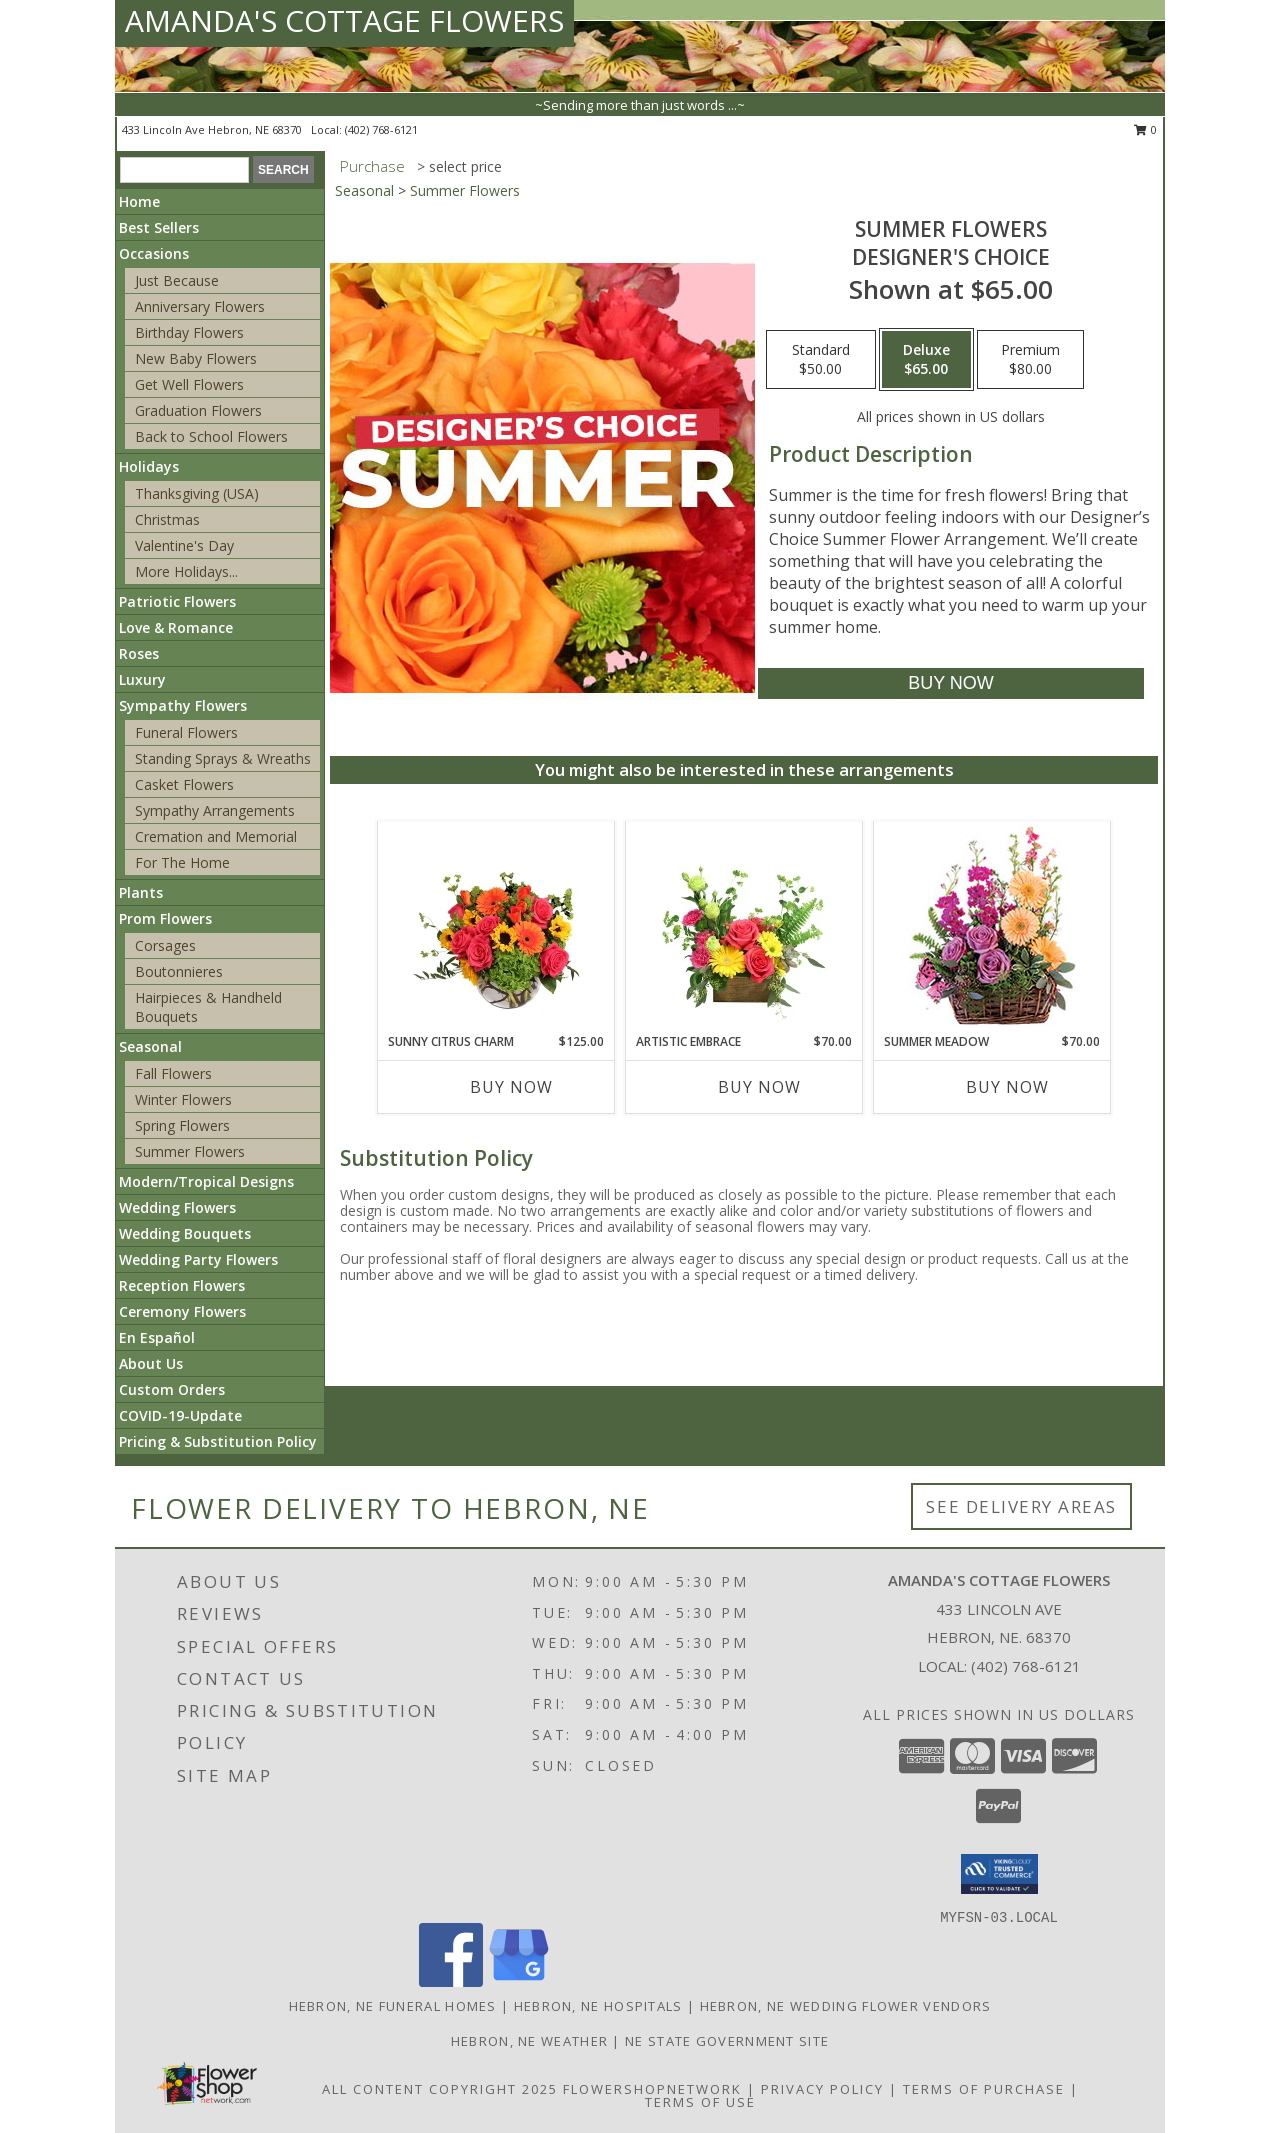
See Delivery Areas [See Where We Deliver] (1021, 1506)
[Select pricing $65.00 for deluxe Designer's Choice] (926, 360)
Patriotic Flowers (177, 601)
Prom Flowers (165, 918)
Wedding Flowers (177, 1207)
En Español (157, 1337)
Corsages (165, 945)
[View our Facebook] (451, 1981)
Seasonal (150, 1046)
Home (139, 201)
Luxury (142, 679)
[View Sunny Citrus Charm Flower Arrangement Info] (496, 927)
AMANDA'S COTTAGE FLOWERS (344, 20)
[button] (999, 1874)
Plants (141, 892)
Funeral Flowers (186, 732)
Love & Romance (176, 627)
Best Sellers (159, 227)
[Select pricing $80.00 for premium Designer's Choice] (1030, 360)
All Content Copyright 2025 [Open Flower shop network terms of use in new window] (440, 2089)
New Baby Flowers (196, 358)
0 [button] (1145, 129)
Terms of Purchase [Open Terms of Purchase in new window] (984, 2089)
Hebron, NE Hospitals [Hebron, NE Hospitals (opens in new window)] (598, 2006)
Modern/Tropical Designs (206, 1181)
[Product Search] (184, 170)
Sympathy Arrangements (215, 810)
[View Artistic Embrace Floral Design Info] (744, 927)
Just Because (177, 280)
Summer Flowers (190, 1151)
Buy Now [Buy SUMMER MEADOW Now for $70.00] (1007, 1087)
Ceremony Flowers (182, 1311)
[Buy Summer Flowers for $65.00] (950, 683)
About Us (151, 1363)
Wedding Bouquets (185, 1233)
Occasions (154, 253)
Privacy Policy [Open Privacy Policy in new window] (822, 2089)
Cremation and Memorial (216, 836)
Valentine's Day (184, 545)
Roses (139, 653)
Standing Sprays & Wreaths (223, 758)
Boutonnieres (179, 971)
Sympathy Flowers (183, 705)
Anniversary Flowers (200, 306)
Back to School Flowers (211, 436)
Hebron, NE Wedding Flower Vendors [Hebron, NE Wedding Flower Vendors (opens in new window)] (846, 2006)
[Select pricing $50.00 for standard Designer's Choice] (821, 360)
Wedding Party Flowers (198, 1259)
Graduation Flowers (198, 410)
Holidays (149, 466)
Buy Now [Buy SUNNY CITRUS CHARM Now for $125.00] (511, 1087)
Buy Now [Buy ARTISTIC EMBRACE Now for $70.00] (759, 1087)
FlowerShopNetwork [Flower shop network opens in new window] (652, 2089)
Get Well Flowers (189, 384)
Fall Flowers (173, 1073)
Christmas (167, 519)
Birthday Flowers (189, 332)
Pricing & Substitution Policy (218, 1441)
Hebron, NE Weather (529, 2041)
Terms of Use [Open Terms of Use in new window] (700, 2102)
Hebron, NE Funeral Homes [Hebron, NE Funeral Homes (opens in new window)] (393, 2006)
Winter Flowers (183, 1099)
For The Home (182, 862)
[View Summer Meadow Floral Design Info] (992, 927)
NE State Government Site (727, 2041)
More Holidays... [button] (186, 571)
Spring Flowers (182, 1125)
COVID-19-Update (180, 1415)
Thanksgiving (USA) (197, 493)
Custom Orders (172, 1389)
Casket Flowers (184, 784)
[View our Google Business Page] (519, 1981)
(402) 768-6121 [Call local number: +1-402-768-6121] (381, 129)
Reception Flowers (182, 1285)
